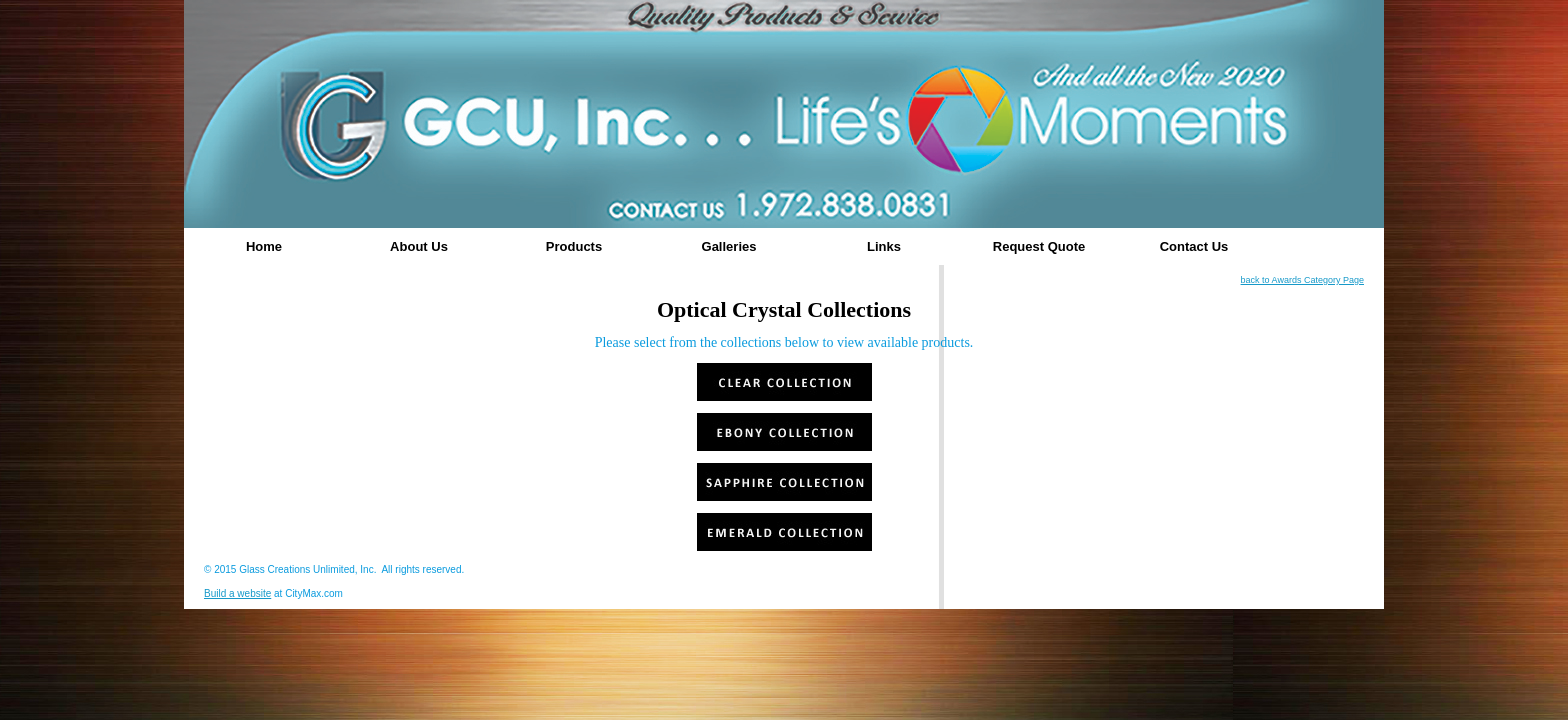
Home (264, 246)
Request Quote (1039, 246)
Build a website (237, 593)
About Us (419, 246)
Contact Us (1194, 246)
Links (884, 246)
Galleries (729, 246)
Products (574, 246)
